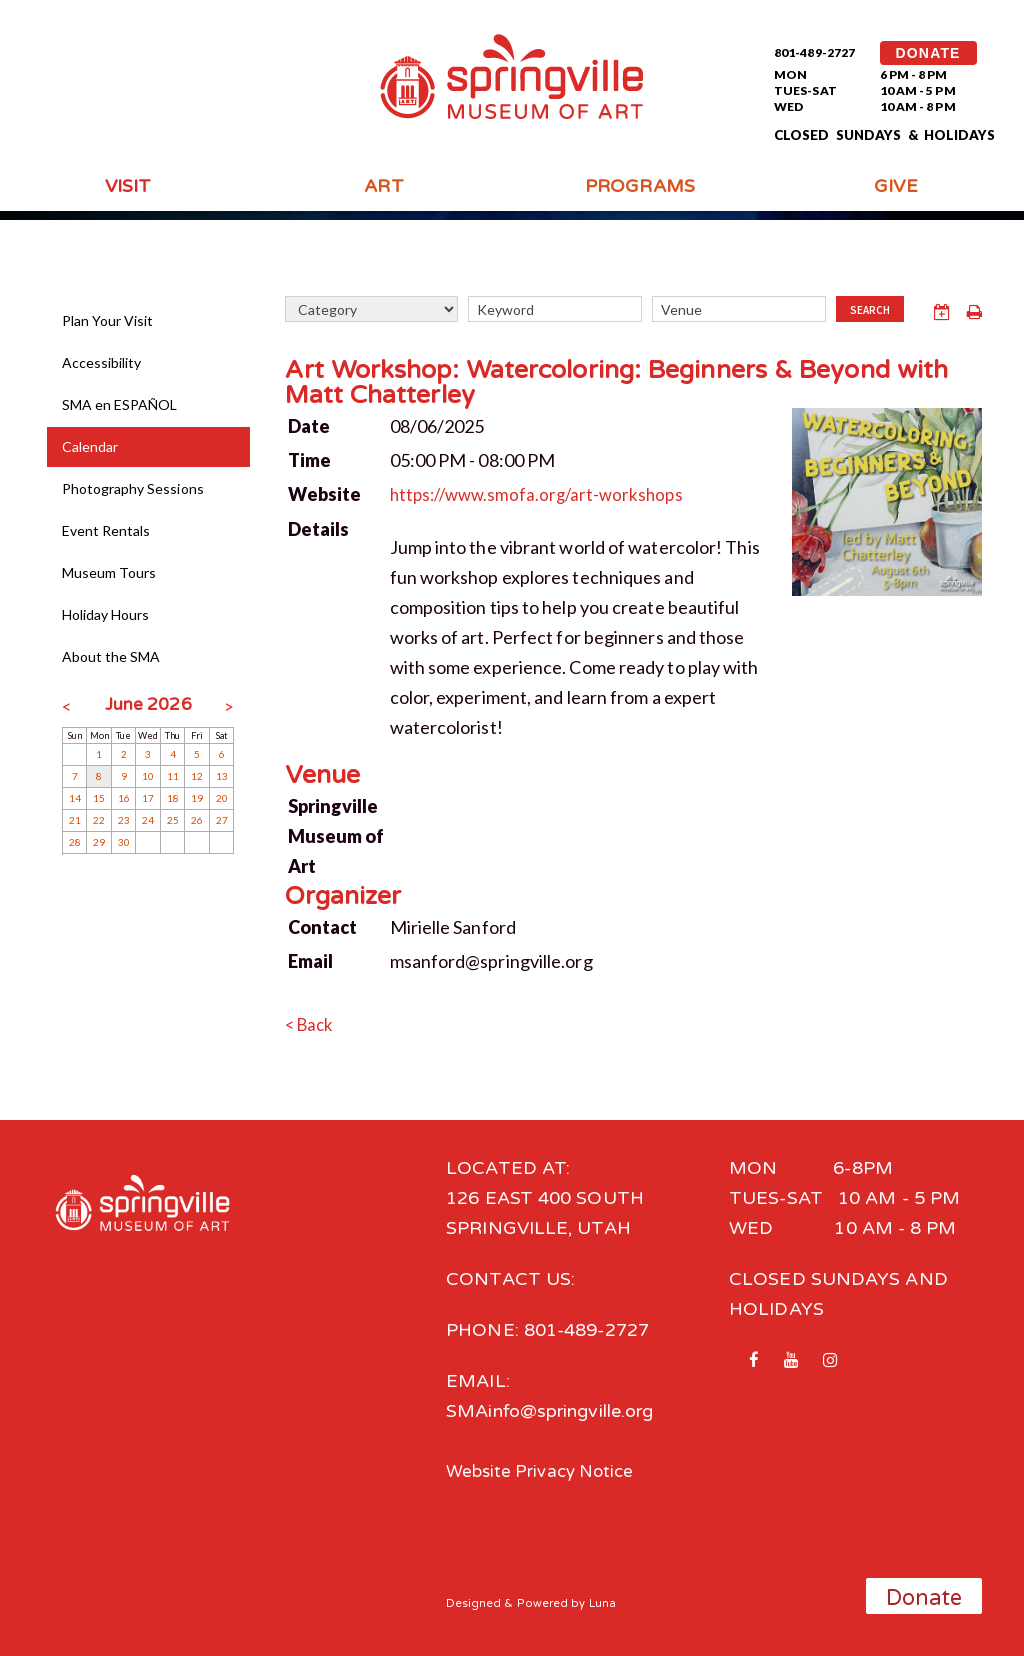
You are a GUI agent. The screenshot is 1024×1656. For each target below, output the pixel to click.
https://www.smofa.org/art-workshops (544, 493)
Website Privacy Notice (545, 1468)
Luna (602, 1599)
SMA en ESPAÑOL (120, 404)
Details (319, 527)
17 (148, 798)
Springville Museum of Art (336, 834)
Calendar (90, 446)
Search (871, 310)
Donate (924, 1598)
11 (173, 776)
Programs (640, 186)
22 (99, 820)
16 (124, 798)
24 (148, 820)
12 (197, 776)
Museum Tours (109, 572)
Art (383, 186)
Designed (474, 1599)
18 (173, 798)
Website (325, 493)
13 (222, 776)
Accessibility (102, 362)
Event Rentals (106, 530)
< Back (311, 1022)
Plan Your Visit (108, 320)
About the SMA (111, 656)
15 (99, 798)
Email (310, 959)
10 (148, 776)
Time (309, 459)
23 (124, 820)
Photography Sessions (133, 488)
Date (309, 425)
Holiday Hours (106, 614)
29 (99, 842)
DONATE (928, 53)
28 (75, 842)
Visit (128, 186)
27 (222, 820)
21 (75, 820)
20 (222, 798)
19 (197, 798)
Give (895, 186)
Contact (323, 925)
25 (173, 820)
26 (197, 820)
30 (124, 842)
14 (75, 798)
